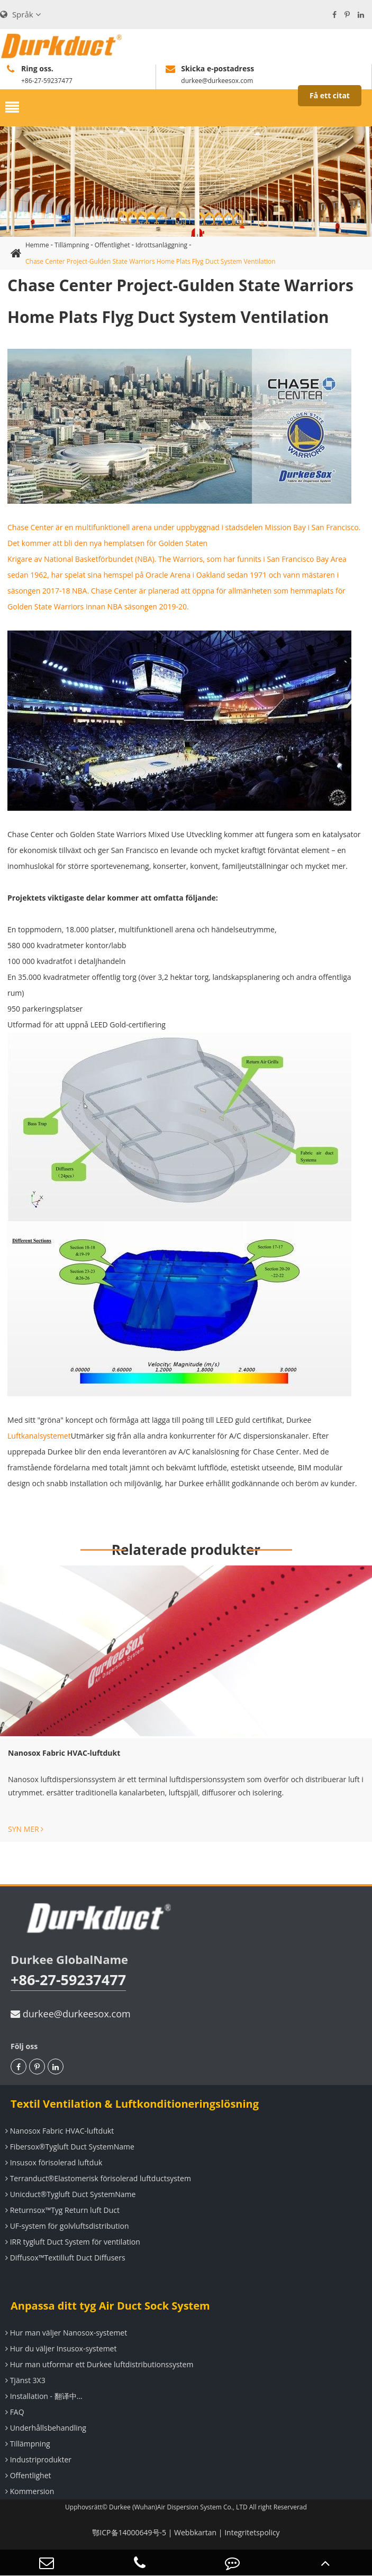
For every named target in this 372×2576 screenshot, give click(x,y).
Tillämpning (72, 244)
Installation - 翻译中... (43, 2396)
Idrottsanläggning (161, 244)
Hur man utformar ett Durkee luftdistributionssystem (98, 2364)
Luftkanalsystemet (39, 1436)
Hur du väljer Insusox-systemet (59, 2348)
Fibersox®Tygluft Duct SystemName (68, 2147)
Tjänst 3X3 (24, 2380)
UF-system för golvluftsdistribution (66, 2226)
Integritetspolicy (252, 2532)
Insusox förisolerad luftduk (52, 2162)
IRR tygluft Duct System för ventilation (71, 2242)
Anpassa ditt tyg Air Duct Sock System (110, 2306)
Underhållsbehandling (44, 2428)
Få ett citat (330, 95)
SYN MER (25, 1829)
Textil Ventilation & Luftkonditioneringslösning (135, 2104)
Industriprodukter (37, 2459)
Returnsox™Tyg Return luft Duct (61, 2210)
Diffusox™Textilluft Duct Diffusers (64, 2258)
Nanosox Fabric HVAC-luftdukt (64, 1753)
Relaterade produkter (186, 1549)
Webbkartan (195, 2532)
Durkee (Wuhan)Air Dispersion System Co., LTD (178, 2507)
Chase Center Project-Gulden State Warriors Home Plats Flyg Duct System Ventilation (150, 261)
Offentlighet (112, 244)
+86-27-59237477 (68, 1979)
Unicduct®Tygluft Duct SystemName (69, 2194)
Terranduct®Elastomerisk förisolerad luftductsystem (97, 2178)
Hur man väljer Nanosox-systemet (65, 2333)
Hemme (37, 244)
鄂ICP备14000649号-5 (129, 2532)
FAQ (13, 2412)
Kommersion (28, 2491)
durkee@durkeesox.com (71, 2013)
